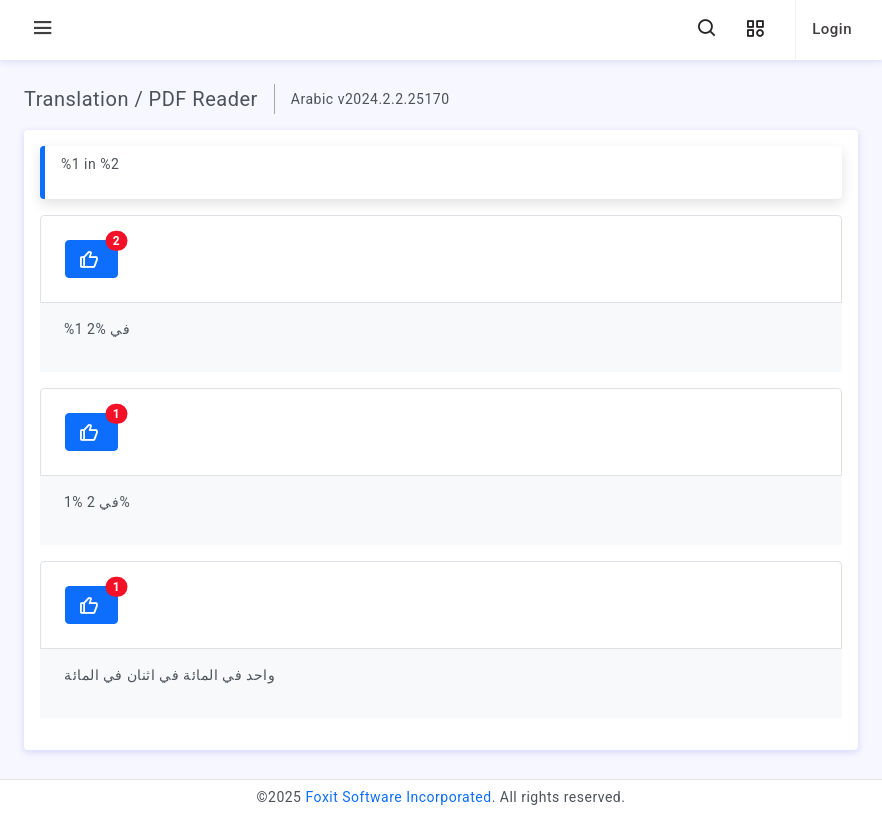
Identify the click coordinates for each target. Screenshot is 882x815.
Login (832, 29)
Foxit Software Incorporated (398, 797)
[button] (755, 29)
